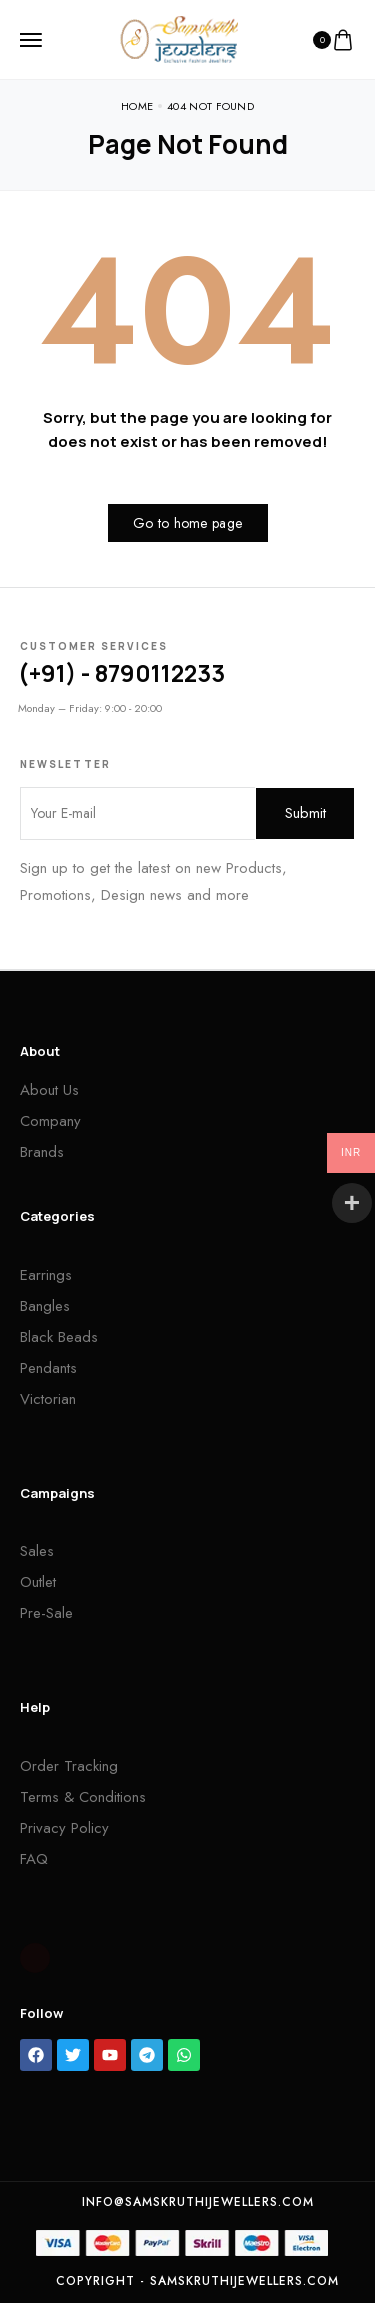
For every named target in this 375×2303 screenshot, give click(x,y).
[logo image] (179, 38)
